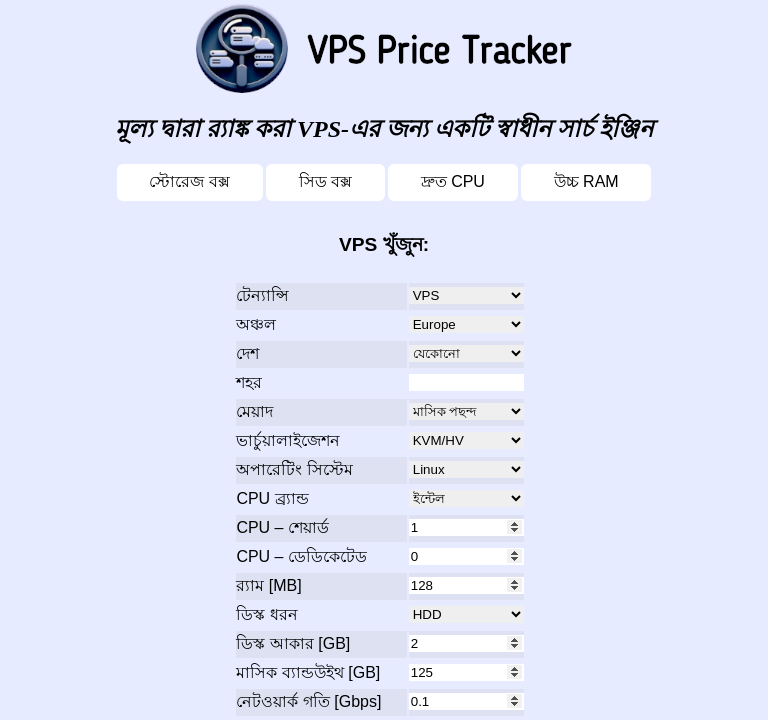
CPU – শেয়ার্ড (282, 527)
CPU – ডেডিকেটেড (301, 556)
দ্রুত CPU (453, 181)
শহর (249, 382)
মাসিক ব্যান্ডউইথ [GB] (308, 672)
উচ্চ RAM (586, 181)
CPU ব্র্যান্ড (272, 498)
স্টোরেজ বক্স (189, 181)
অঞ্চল (256, 324)
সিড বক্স (325, 181)
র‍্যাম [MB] (268, 585)
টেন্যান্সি (262, 295)
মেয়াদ (254, 411)
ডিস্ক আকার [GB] (293, 643)
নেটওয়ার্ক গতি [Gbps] (308, 701)
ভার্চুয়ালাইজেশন (288, 440)
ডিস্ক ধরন (266, 614)
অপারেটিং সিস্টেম (294, 469)
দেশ (247, 353)
